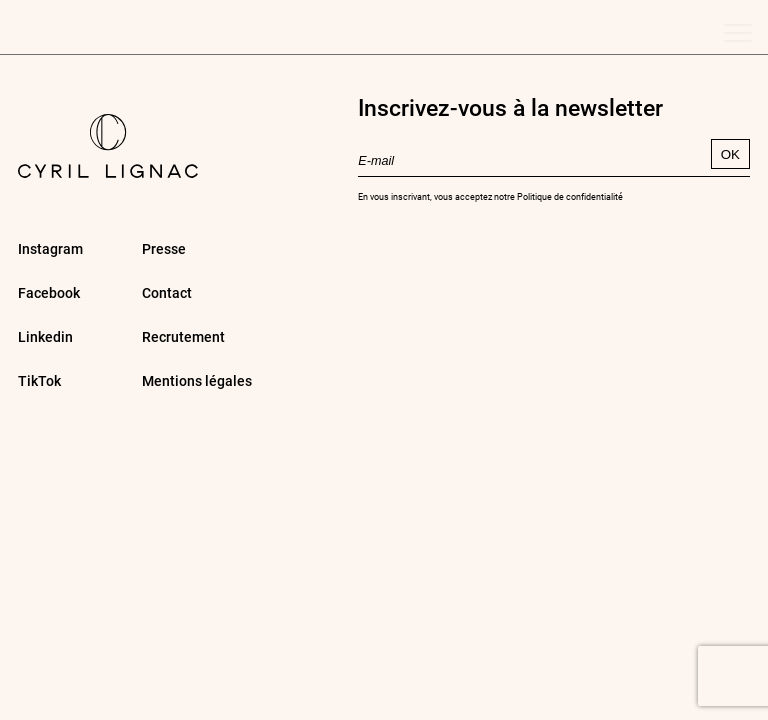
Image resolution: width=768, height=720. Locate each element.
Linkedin (45, 336)
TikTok (39, 380)
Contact (167, 292)
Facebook (49, 292)
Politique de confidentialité (570, 196)
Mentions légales (197, 380)
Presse (164, 248)
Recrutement (183, 336)
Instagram (50, 248)
